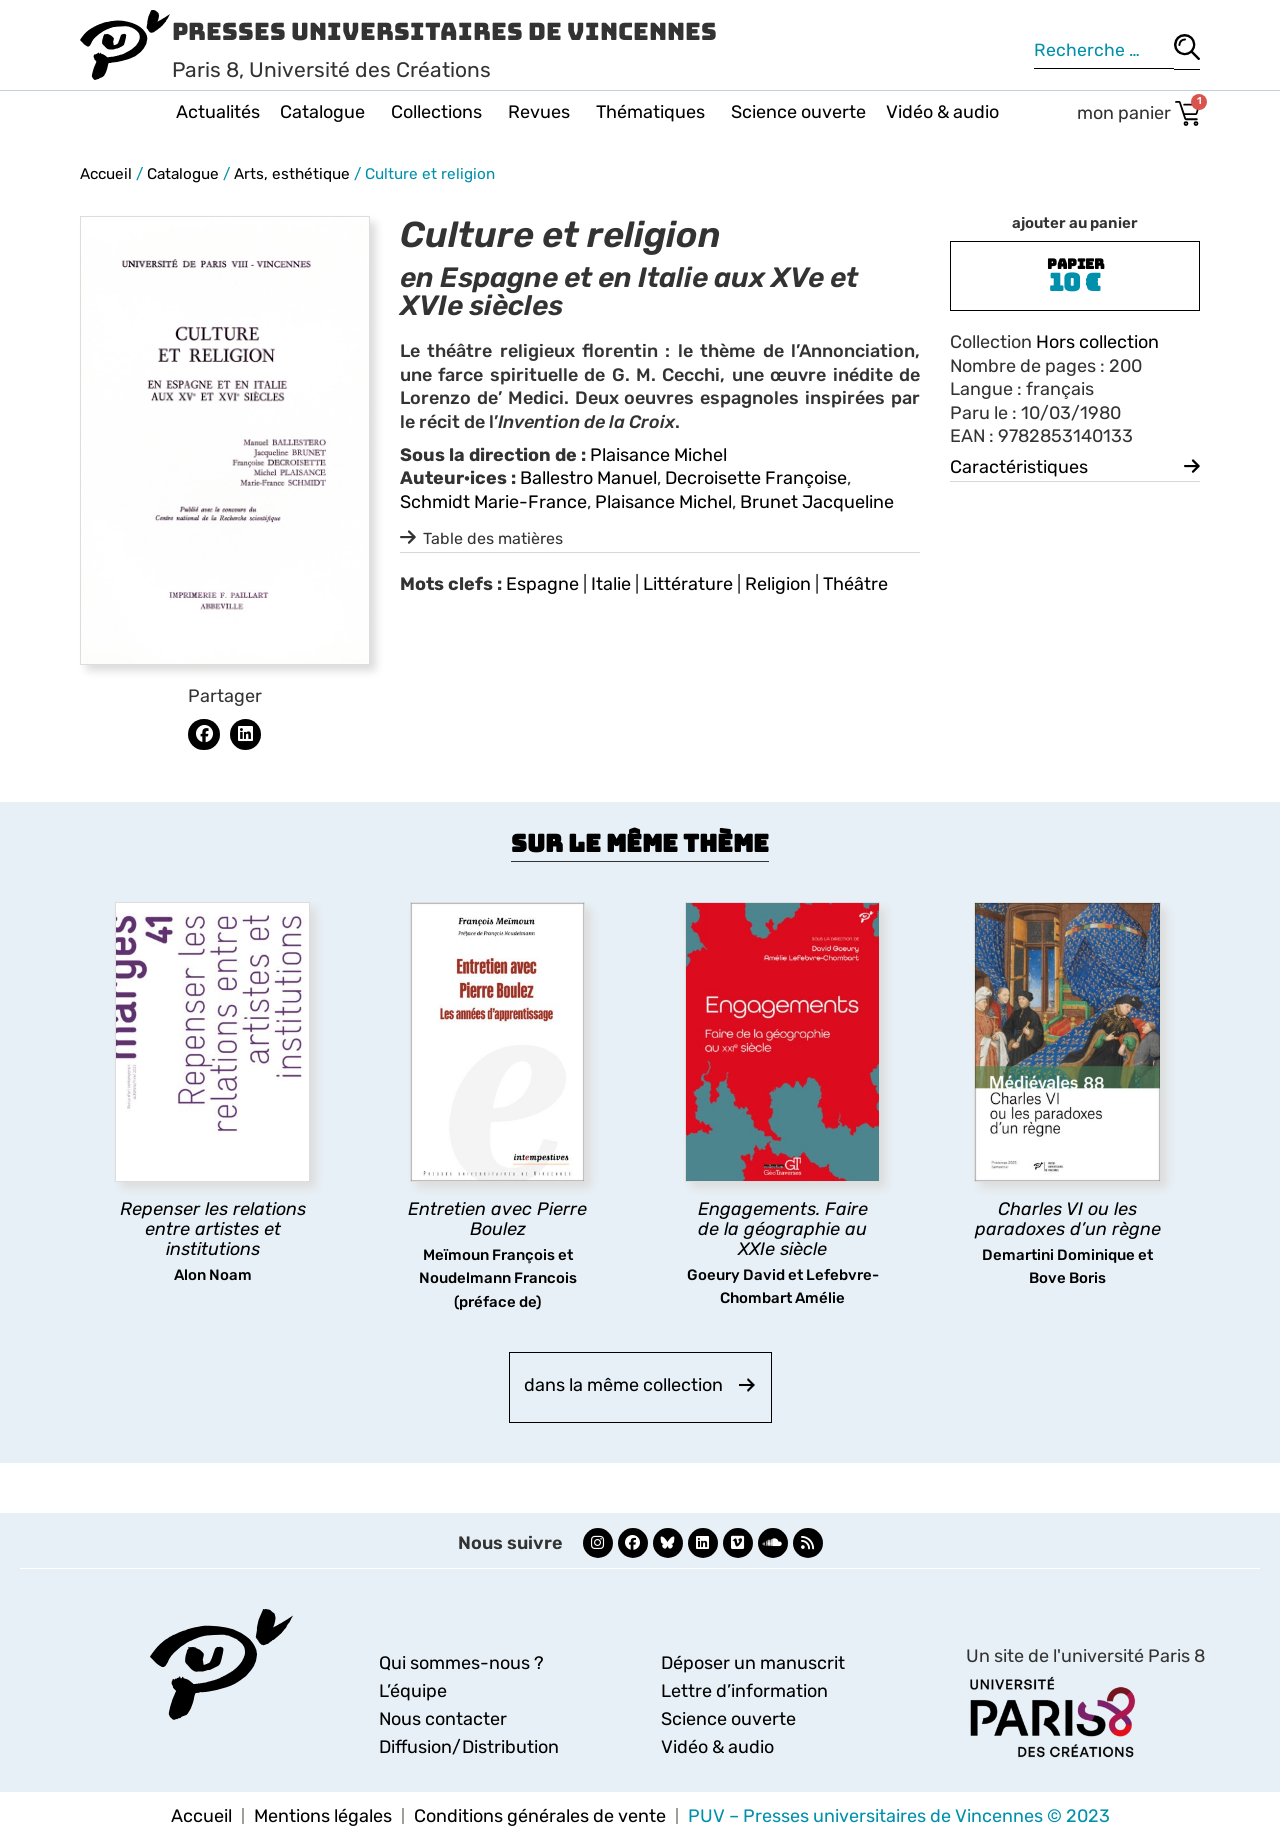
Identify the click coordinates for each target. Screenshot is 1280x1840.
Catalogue (325, 112)
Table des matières (493, 538)
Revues (542, 112)
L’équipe (413, 1691)
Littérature (688, 584)
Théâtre (855, 584)
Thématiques (653, 112)
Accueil (106, 174)
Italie (611, 584)
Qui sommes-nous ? (461, 1663)
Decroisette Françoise (756, 478)
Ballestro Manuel (588, 478)
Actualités (218, 112)
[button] (204, 735)
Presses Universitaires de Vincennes (444, 31)
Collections (439, 112)
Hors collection (1097, 342)
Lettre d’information (744, 1691)
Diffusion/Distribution (469, 1747)
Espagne (542, 584)
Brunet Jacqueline (817, 502)
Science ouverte (798, 112)
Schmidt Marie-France (493, 502)
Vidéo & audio (942, 112)
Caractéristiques (1019, 467)
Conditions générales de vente (540, 1816)
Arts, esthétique (292, 174)
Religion (778, 584)
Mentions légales (323, 1816)
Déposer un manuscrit (753, 1663)
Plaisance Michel (658, 455)
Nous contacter (443, 1719)
